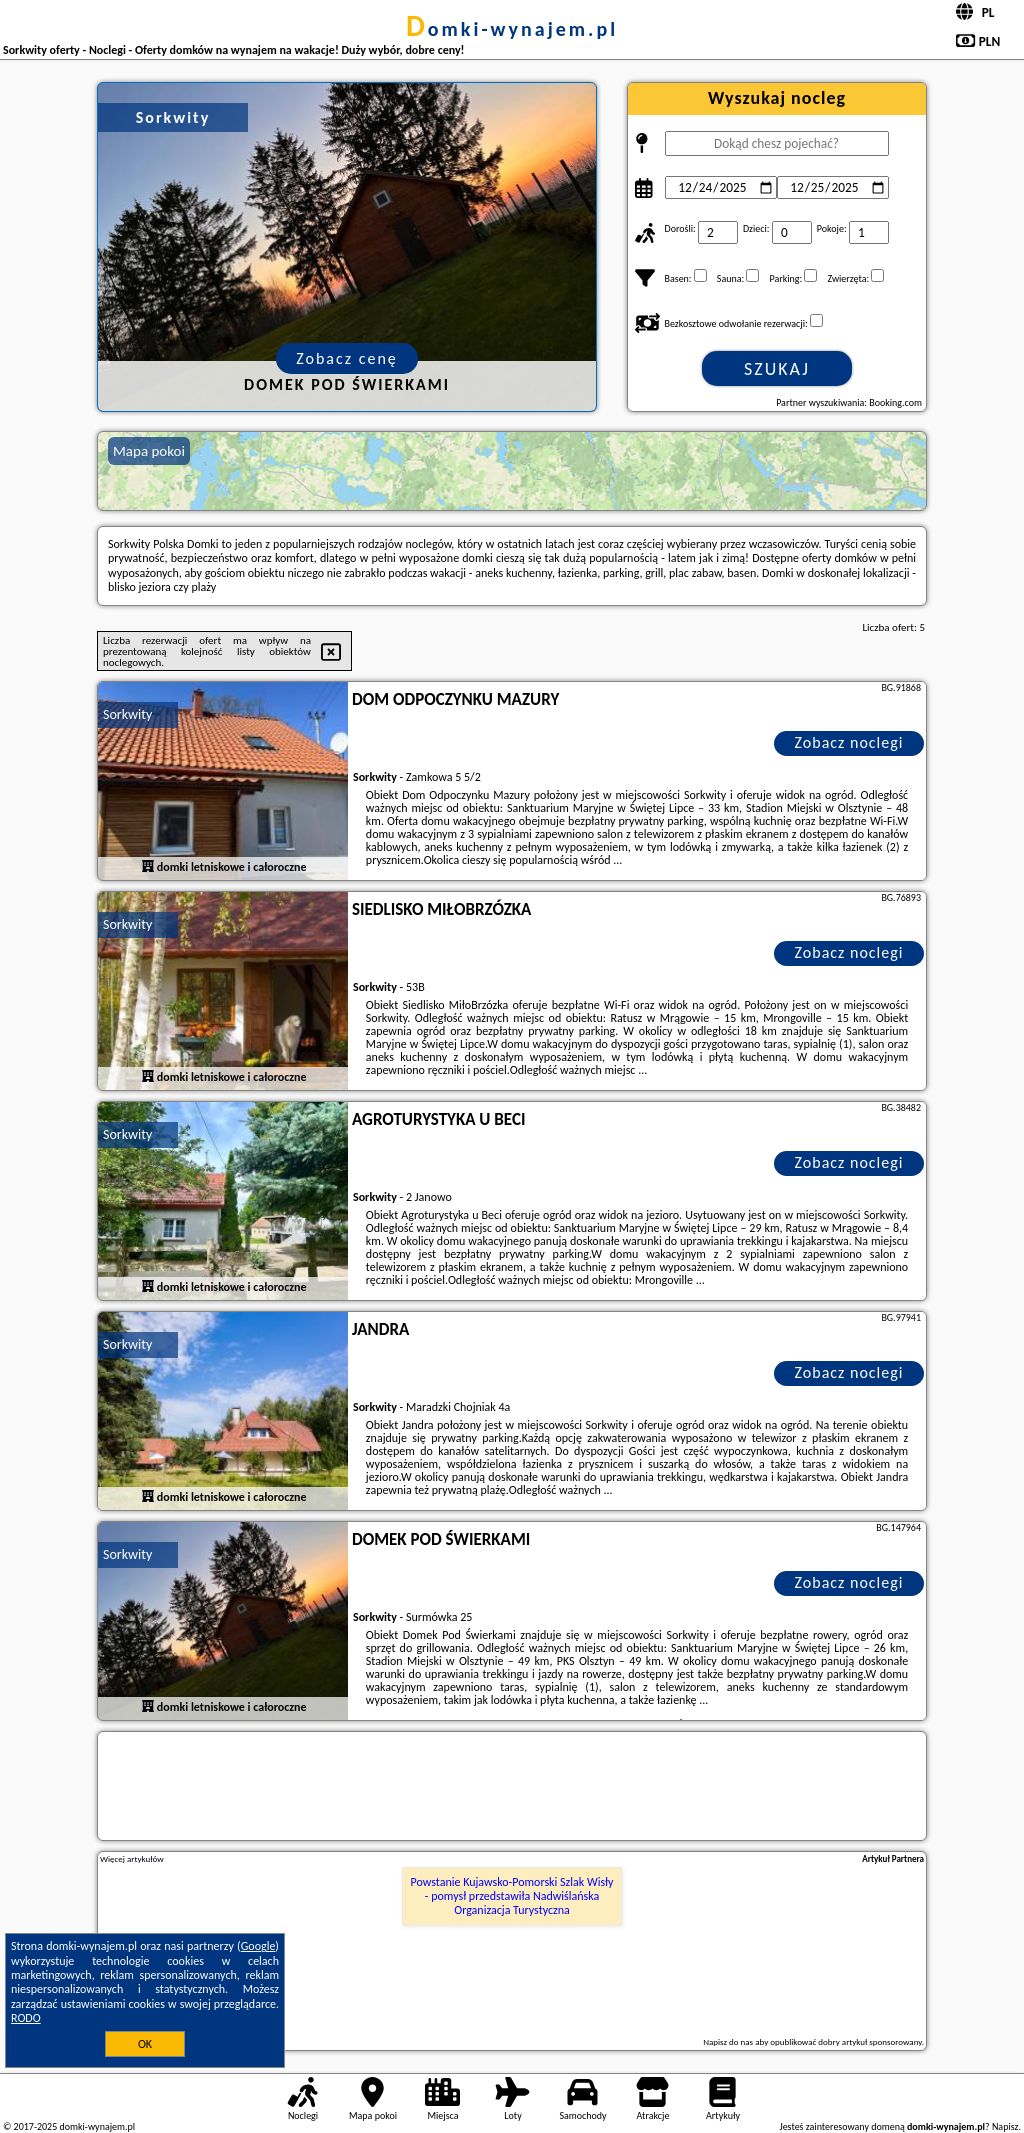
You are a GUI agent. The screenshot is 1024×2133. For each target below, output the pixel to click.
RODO (26, 2018)
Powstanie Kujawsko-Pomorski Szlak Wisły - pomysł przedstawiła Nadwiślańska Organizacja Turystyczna (512, 1896)
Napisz (1005, 2126)
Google (258, 1946)
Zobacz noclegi (849, 742)
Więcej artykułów (132, 1859)
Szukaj (777, 369)
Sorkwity (127, 714)
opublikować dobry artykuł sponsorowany (845, 2041)
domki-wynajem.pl (512, 29)
